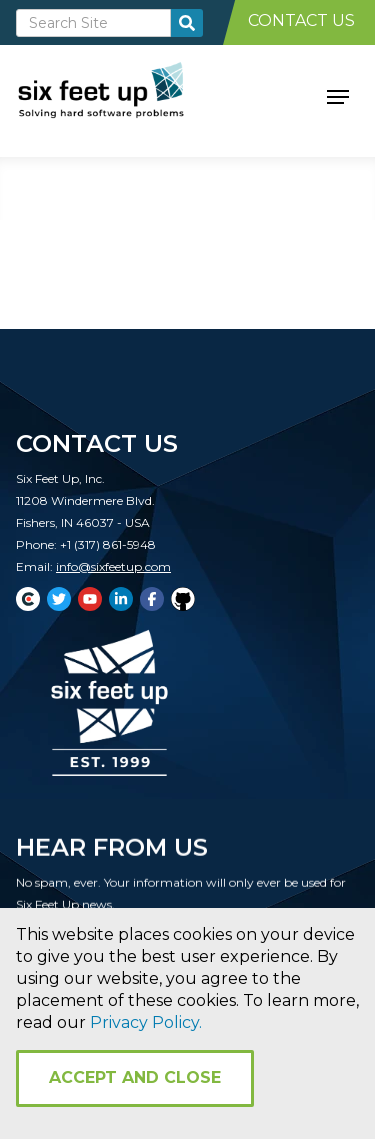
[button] (338, 95)
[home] (123, 95)
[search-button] (187, 23)
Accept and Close (135, 1077)
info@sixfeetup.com (113, 566)
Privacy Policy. (146, 1022)
